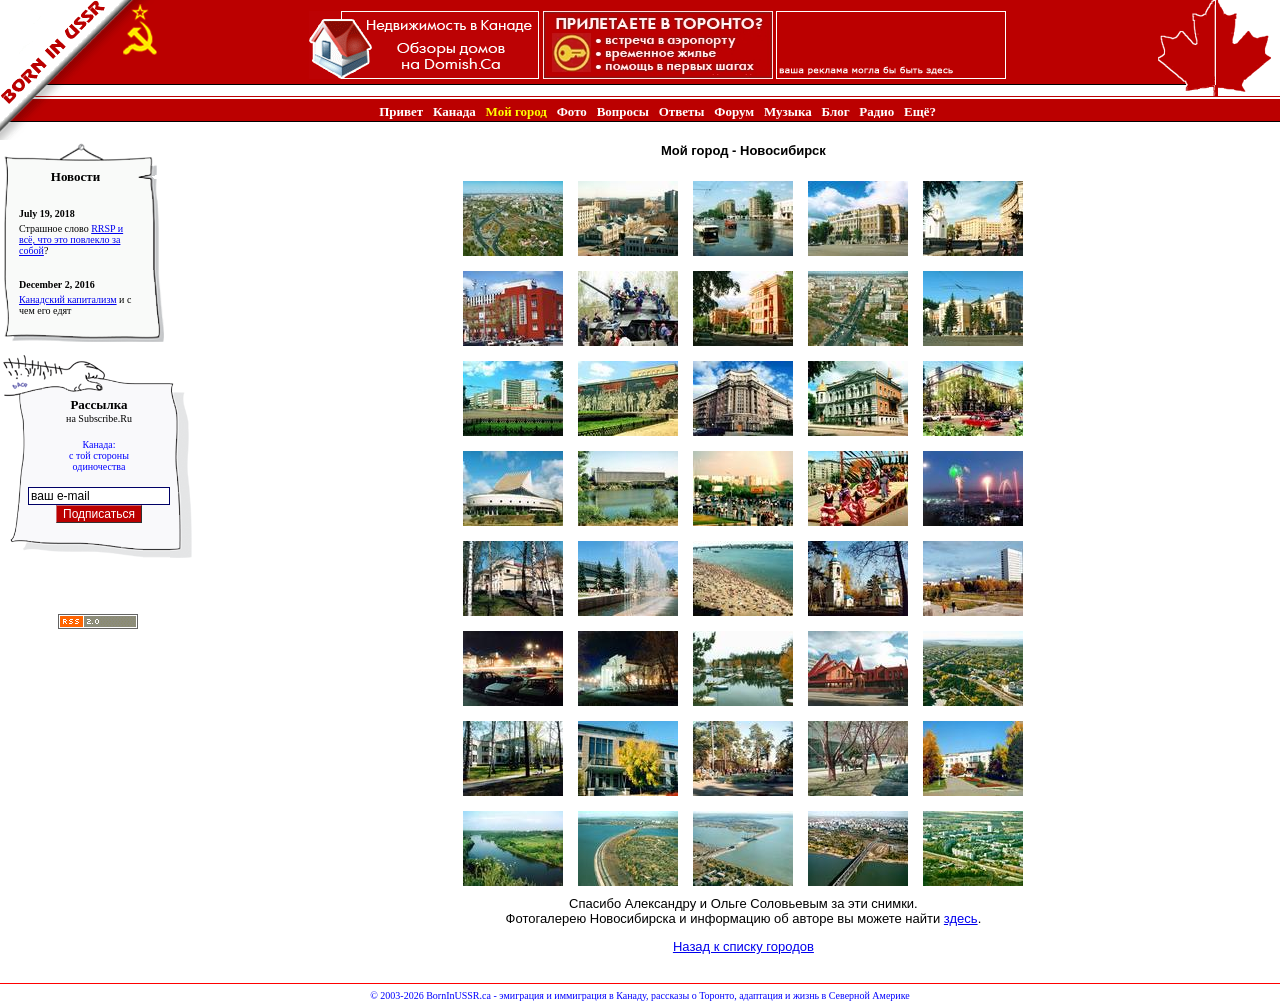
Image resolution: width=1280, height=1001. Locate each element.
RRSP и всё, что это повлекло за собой (71, 239)
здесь (961, 918)
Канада (454, 111)
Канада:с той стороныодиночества (99, 455)
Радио (876, 111)
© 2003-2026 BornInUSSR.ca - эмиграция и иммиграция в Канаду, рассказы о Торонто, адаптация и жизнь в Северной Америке (639, 995)
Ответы (682, 111)
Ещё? (920, 111)
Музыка (788, 111)
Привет (401, 111)
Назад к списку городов (743, 946)
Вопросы (623, 111)
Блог (835, 111)
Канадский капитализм (68, 299)
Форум (734, 111)
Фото (572, 111)
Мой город (516, 111)
